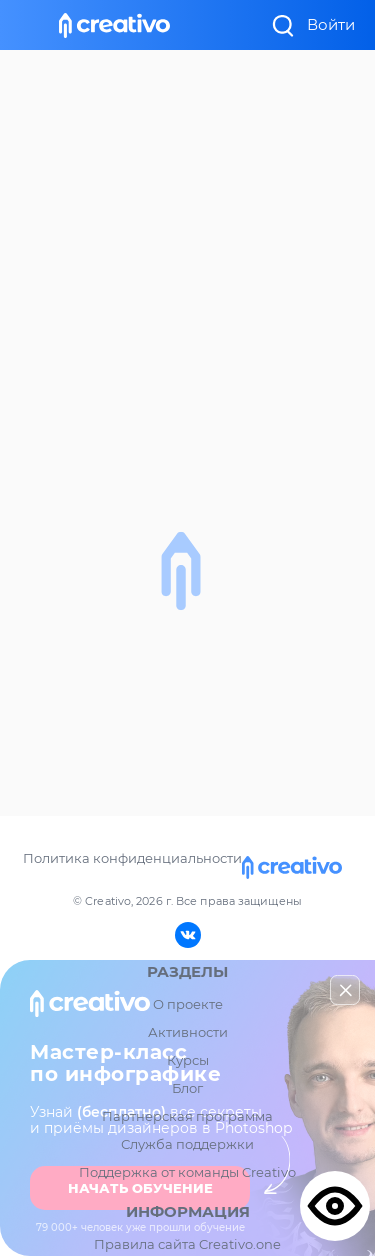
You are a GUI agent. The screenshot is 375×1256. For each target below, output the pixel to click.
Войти (331, 24)
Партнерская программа (187, 1116)
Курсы (188, 1060)
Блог (187, 1088)
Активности (188, 1032)
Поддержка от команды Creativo (187, 1172)
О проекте (188, 1004)
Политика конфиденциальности (132, 858)
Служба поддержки (187, 1144)
